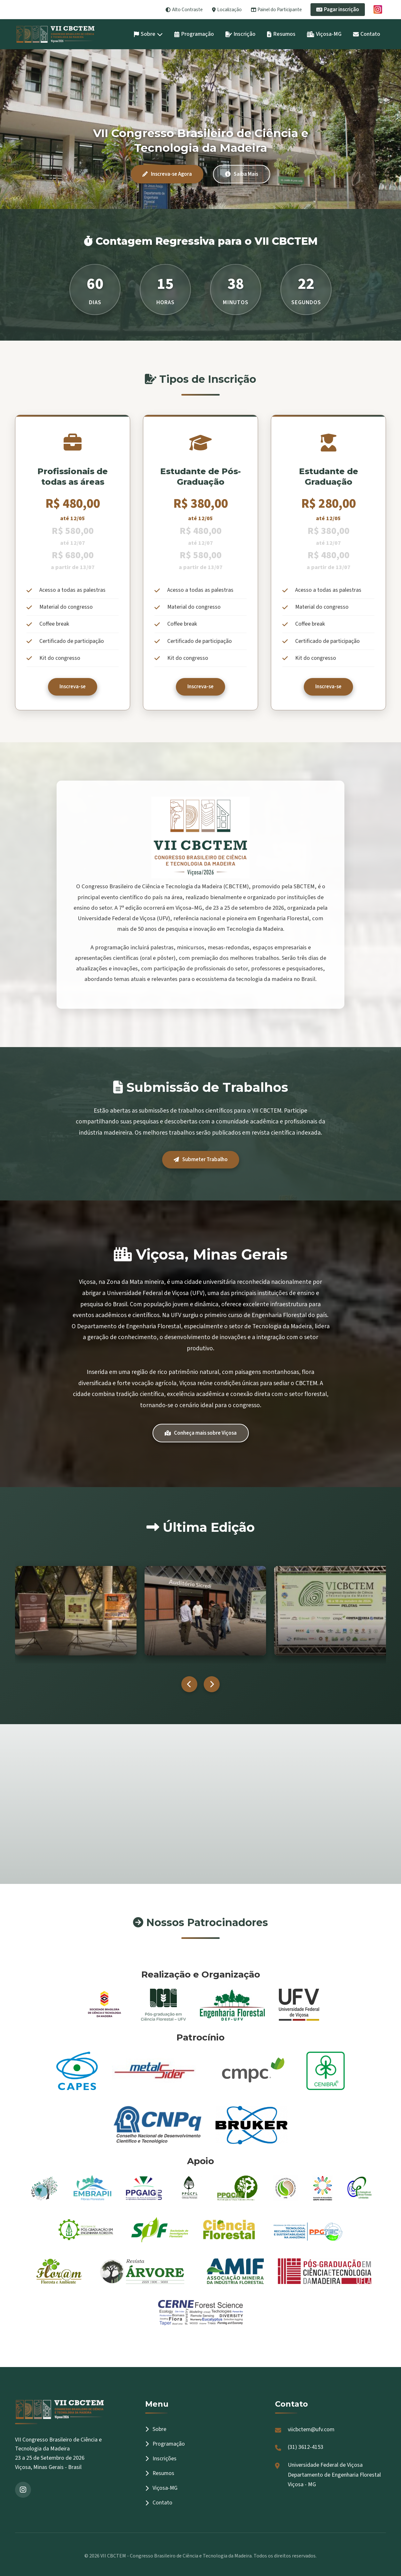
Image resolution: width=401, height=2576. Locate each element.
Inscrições (161, 2459)
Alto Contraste (184, 9)
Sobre (148, 34)
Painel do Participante (276, 9)
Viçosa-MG (324, 34)
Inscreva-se (72, 686)
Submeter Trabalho (201, 1159)
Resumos (281, 34)
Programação (194, 34)
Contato (366, 34)
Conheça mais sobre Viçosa (201, 1433)
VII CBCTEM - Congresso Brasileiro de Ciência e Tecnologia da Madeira (176, 2555)
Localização (227, 9)
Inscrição (240, 34)
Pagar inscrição (337, 9)
